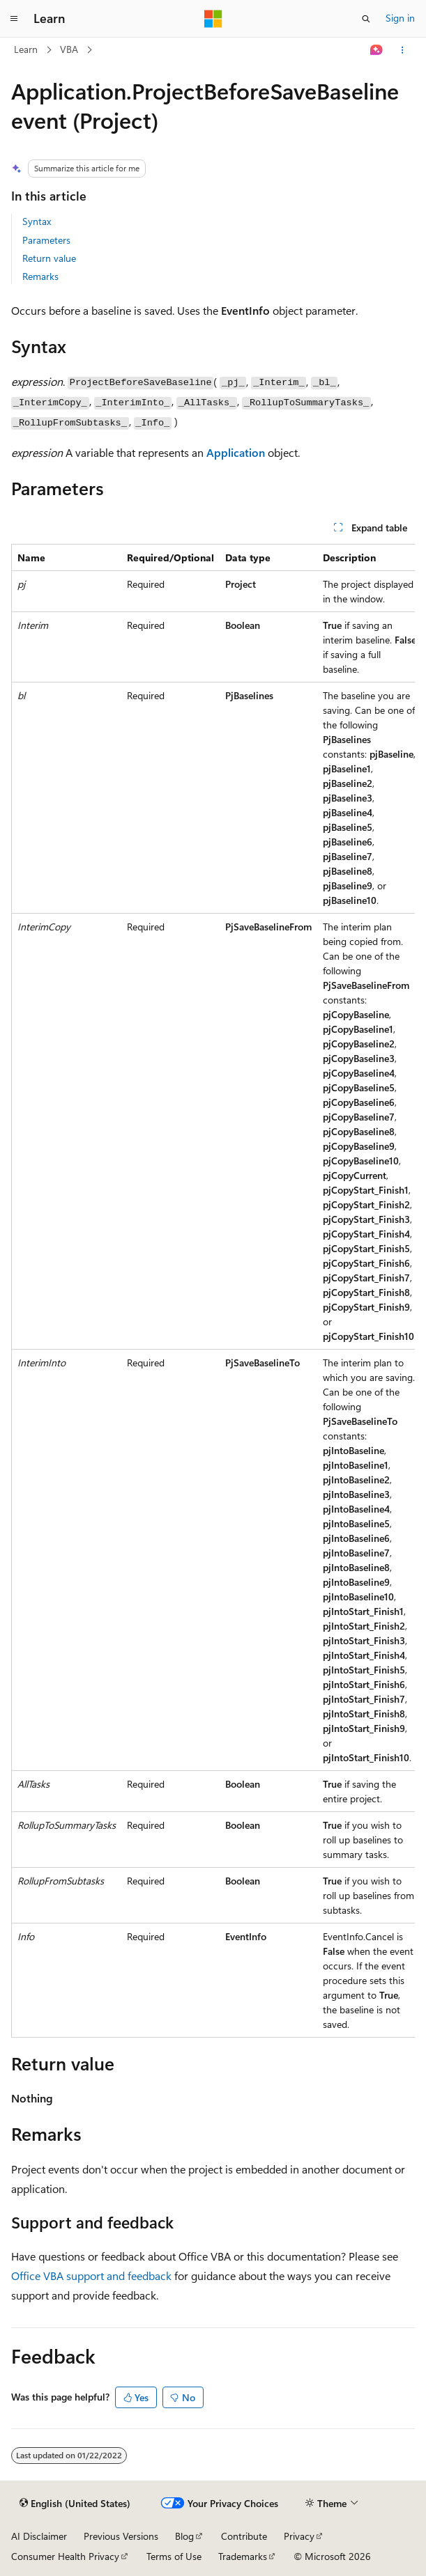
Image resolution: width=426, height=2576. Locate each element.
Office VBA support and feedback (91, 2275)
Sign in (400, 17)
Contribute (244, 2536)
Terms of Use (173, 2556)
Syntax (36, 221)
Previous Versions (121, 2536)
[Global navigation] (14, 18)
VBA (69, 49)
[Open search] (366, 18)
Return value (49, 258)
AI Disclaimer (39, 2536)
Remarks (40, 276)
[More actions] (402, 50)
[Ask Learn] (376, 50)
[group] (213, 1291)
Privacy (299, 2536)
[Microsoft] (213, 19)
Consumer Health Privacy (65, 2556)
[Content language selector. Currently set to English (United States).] (75, 2503)
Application (235, 452)
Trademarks (242, 2556)
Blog (184, 2536)
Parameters (46, 240)
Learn (26, 49)
